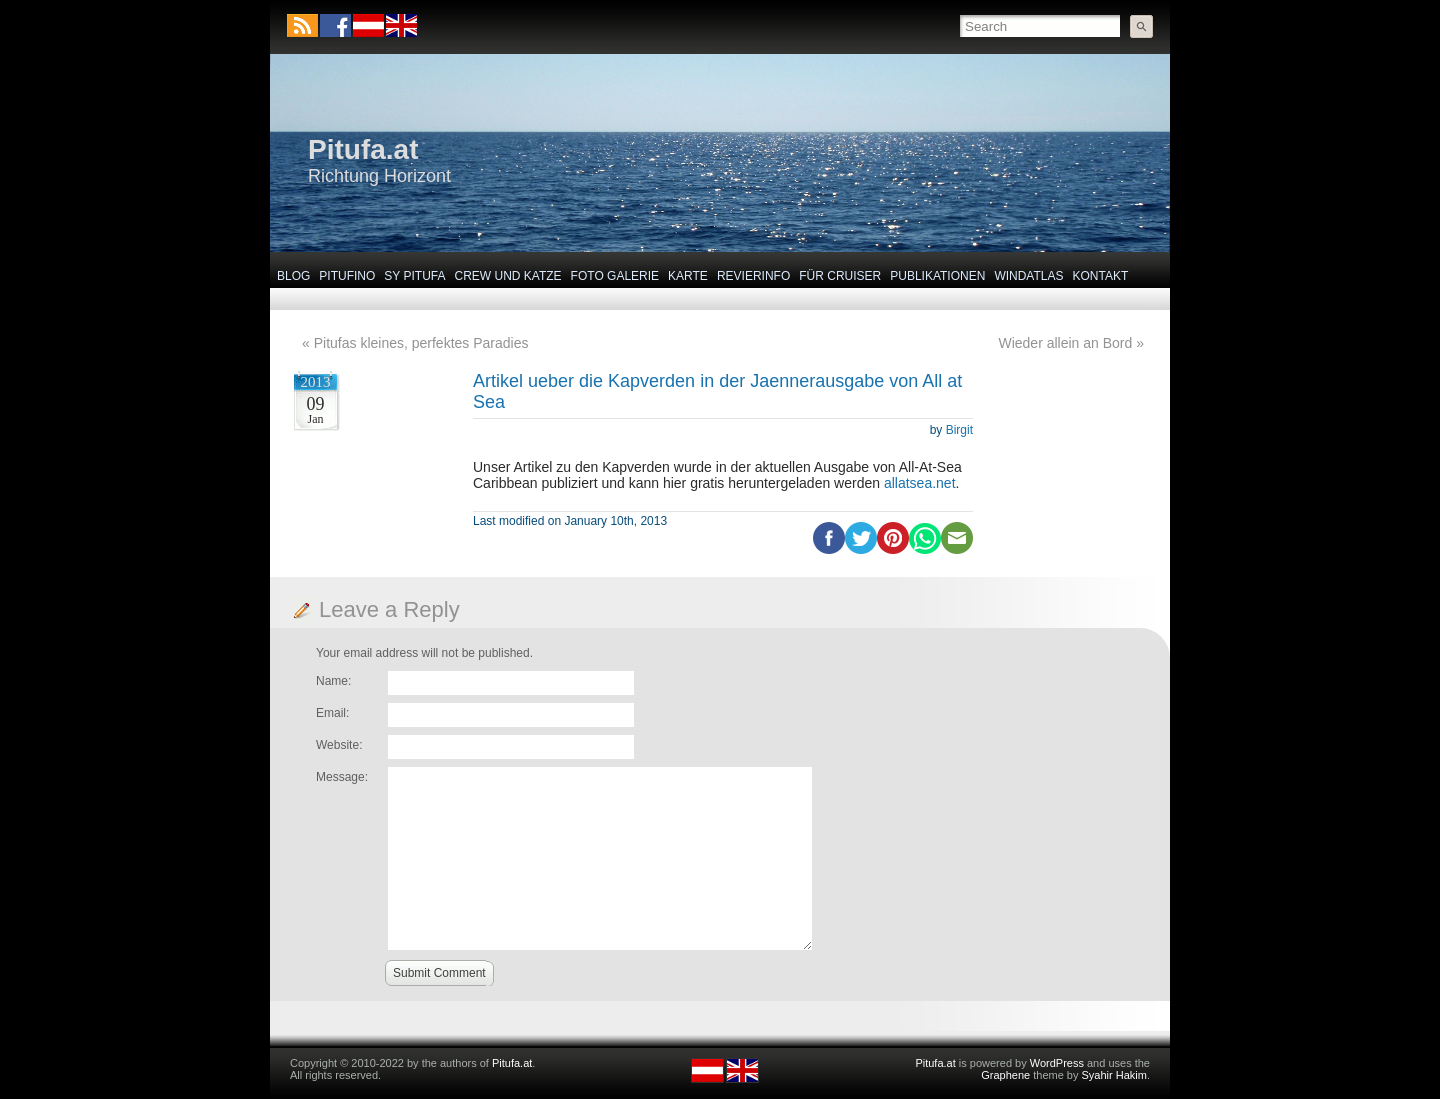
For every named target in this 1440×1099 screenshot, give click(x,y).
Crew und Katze (508, 276)
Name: (333, 681)
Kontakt (1101, 276)
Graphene (1005, 1075)
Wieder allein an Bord (1065, 343)
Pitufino (347, 276)
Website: (339, 745)
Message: (342, 777)
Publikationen (937, 276)
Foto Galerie (615, 276)
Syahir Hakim (1114, 1075)
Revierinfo (753, 276)
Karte (688, 276)
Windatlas (1028, 276)
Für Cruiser (840, 276)
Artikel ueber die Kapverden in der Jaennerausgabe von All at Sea (717, 391)
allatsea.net (920, 483)
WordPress (1057, 1063)
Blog (293, 276)
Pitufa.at (363, 149)
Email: (332, 713)
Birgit (959, 430)
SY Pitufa (414, 276)
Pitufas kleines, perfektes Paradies (421, 343)
